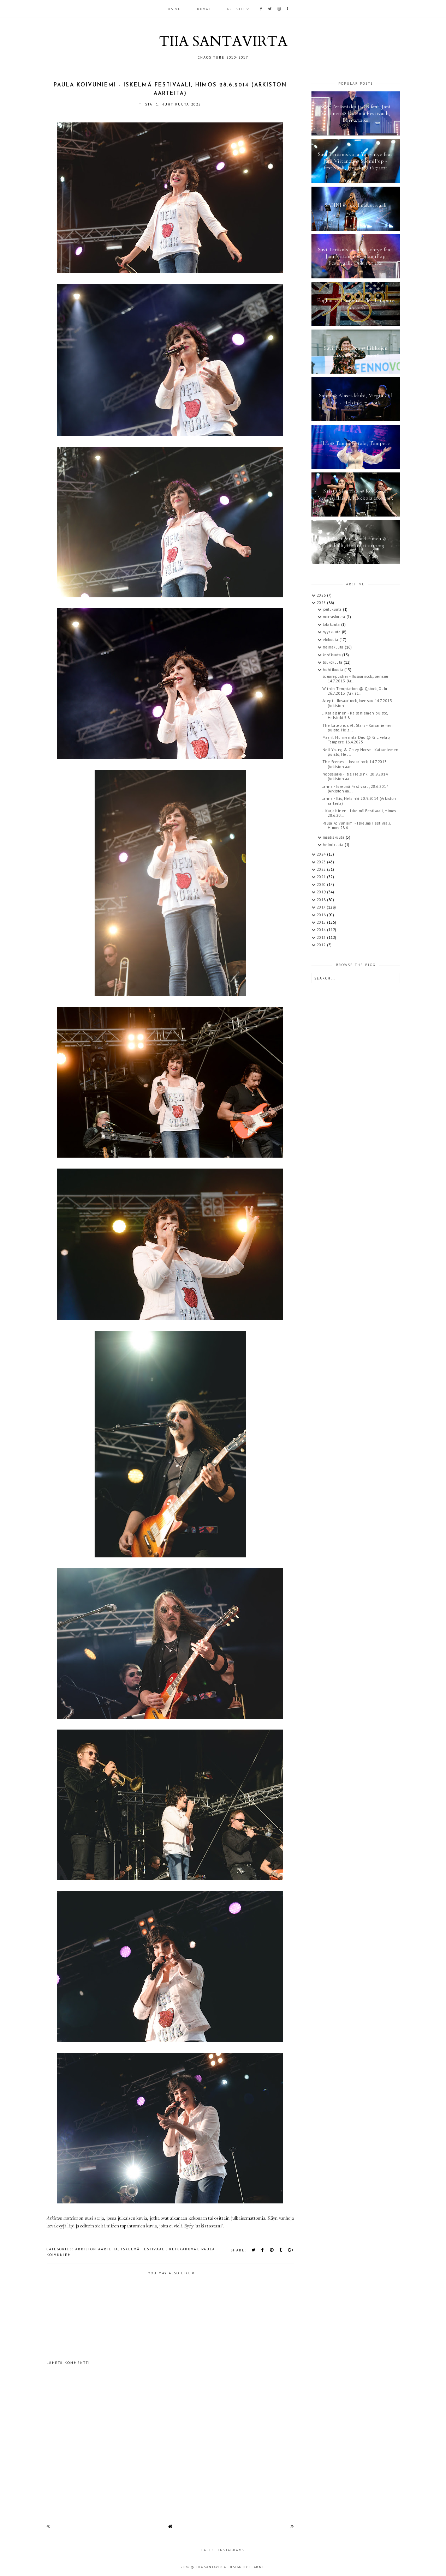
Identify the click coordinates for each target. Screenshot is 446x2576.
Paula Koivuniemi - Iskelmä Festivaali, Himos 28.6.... (356, 825)
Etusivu (171, 9)
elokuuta (331, 639)
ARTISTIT (236, 9)
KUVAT (204, 9)
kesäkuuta (332, 654)
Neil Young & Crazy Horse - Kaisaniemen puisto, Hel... (360, 752)
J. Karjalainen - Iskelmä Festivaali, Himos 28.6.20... (359, 813)
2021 (322, 876)
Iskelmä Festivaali (143, 2249)
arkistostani (209, 2226)
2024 (322, 854)
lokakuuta (332, 624)
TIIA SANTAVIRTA (223, 41)
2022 (322, 869)
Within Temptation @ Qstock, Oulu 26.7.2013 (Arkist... (354, 691)
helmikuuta (334, 844)
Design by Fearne (246, 2567)
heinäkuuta (334, 647)
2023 (322, 861)
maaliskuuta (334, 837)
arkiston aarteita (96, 2249)
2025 (322, 602)
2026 (322, 595)
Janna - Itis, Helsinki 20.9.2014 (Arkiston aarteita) (359, 801)
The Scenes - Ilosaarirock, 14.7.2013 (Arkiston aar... (354, 764)
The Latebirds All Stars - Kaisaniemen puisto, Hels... (357, 727)
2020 (322, 884)
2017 (322, 907)
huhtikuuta (334, 669)
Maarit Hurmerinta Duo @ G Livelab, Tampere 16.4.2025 (356, 739)
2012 (322, 944)
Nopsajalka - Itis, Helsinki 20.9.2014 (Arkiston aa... (355, 776)
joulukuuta (333, 609)
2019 (322, 891)
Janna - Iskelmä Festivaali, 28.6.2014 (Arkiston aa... (355, 789)
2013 (322, 937)
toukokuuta (333, 662)
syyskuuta (332, 631)
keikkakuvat (183, 2249)
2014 (322, 929)
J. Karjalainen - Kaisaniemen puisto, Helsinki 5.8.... (355, 715)
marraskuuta (334, 616)
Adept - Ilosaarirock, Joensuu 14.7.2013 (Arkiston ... (357, 703)
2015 (322, 922)
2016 (322, 914)
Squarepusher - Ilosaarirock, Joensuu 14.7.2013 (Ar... (355, 678)
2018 (322, 899)
